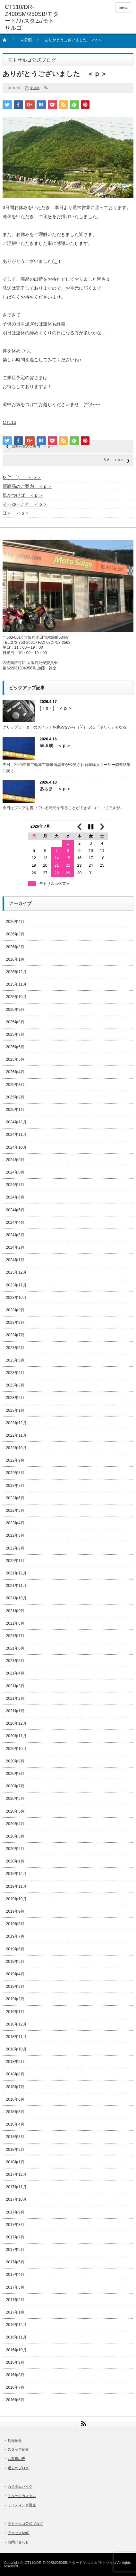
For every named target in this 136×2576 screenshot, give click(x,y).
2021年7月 (15, 1636)
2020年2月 (15, 1848)
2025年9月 (15, 1009)
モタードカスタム (22, 2496)
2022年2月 (15, 1548)
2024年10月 (16, 1147)
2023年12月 (16, 1272)
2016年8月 (15, 2375)
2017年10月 (16, 2199)
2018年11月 (16, 2036)
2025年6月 (15, 1047)
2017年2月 (15, 2300)
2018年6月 (15, 2099)
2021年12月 (16, 1573)
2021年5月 (15, 1661)
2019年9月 (15, 1911)
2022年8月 (15, 1473)
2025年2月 (15, 1097)
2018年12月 (16, 2024)
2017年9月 (15, 2212)
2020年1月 (15, 1861)
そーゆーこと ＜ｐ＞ (25, 504)
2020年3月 (15, 1836)
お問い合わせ (18, 2542)
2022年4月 (15, 1523)
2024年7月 (15, 1185)
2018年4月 (15, 2124)
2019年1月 (15, 2012)
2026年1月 (15, 959)
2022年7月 (15, 1485)
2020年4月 (15, 1824)
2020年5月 (15, 1811)
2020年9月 (15, 1761)
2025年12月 (16, 972)
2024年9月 (15, 1160)
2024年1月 (15, 1260)
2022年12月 (16, 1423)
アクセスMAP (19, 2533)
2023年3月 (15, 1385)
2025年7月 (15, 1034)
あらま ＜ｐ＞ (55, 788)
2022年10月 (16, 1448)
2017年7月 (15, 2237)
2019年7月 (15, 1936)
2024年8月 (15, 1172)
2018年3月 (15, 2137)
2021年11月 (16, 1585)
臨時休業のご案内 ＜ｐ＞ (33, 446)
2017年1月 (15, 2312)
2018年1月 (15, 2162)
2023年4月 (15, 1372)
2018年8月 (15, 2074)
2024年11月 (16, 1134)
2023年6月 (15, 1348)
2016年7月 (15, 2387)
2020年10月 (16, 1748)
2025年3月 (15, 1084)
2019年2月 (15, 1999)
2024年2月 (15, 1247)
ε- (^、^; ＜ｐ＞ (22, 477)
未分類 (26, 40)
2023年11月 (16, 1285)
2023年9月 (15, 1310)
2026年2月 (15, 947)
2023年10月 (16, 1297)
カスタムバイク (20, 2486)
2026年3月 (15, 934)
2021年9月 (15, 1611)
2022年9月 (15, 1460)
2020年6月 (15, 1798)
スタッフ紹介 (18, 2449)
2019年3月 (15, 1986)
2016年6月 (15, 2400)
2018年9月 (15, 2061)
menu (123, 7)
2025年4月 (15, 1072)
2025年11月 (16, 984)
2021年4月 (15, 1673)
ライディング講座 (22, 2505)
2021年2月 (15, 1698)
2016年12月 (16, 2324)
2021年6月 (15, 1648)
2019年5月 (15, 1961)
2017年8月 (15, 2224)
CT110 (9, 422)
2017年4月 (15, 2274)
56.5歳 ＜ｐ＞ (55, 745)
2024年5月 (15, 1210)
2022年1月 (15, 1560)
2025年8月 (15, 1022)
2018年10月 (16, 2049)
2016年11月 (16, 2337)
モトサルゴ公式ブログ (25, 2523)
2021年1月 (15, 1711)
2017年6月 (15, 2249)
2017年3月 (15, 2287)
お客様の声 (16, 2459)
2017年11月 (16, 2187)
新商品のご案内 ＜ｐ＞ (27, 486)
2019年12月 (16, 1873)
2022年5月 (15, 1510)
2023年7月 (15, 1335)
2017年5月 (15, 2262)
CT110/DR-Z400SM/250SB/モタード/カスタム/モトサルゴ (70, 2562)
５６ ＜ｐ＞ (113, 460)
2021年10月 (16, 1598)
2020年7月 (15, 1786)
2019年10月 (16, 1899)
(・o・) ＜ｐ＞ (55, 708)
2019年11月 (16, 1886)
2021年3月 (15, 1686)
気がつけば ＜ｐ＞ (23, 495)
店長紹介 (15, 2440)
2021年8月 (15, 1623)
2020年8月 (15, 1773)
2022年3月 (15, 1535)
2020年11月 (16, 1736)
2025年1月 (15, 1109)
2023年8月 (15, 1322)
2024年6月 (15, 1197)
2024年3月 (15, 1235)
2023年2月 (15, 1397)
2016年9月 (15, 2362)
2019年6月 (15, 1949)
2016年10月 (16, 2350)
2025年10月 (16, 997)
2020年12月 (16, 1723)
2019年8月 (15, 1924)
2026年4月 (15, 921)
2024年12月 (16, 1122)
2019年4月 (15, 1974)
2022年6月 (15, 1498)
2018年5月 (15, 2112)
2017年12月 (16, 2174)
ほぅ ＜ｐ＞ (16, 513)
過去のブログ (18, 2468)
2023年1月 (15, 1410)
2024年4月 (15, 1222)
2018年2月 (15, 2149)
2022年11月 (16, 1435)
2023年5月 (15, 1360)
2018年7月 (15, 2087)
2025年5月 (15, 1059)
